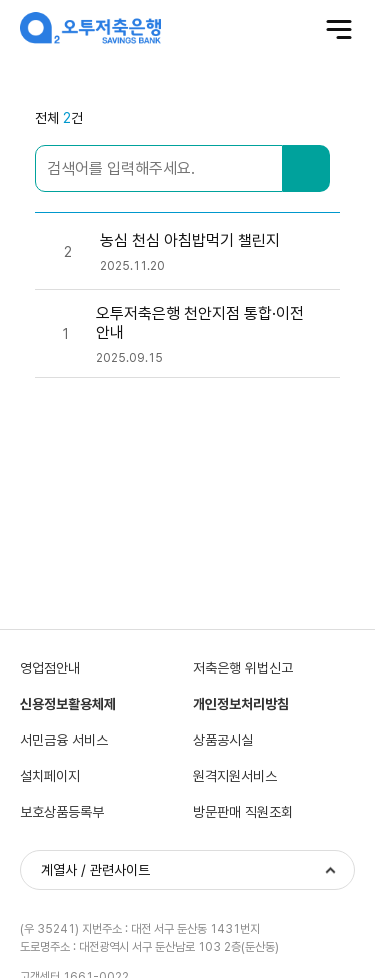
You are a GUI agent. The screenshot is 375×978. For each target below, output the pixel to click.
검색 (306, 168)
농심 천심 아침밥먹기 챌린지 (190, 240)
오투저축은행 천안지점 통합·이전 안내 (200, 323)
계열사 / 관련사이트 (95, 870)
